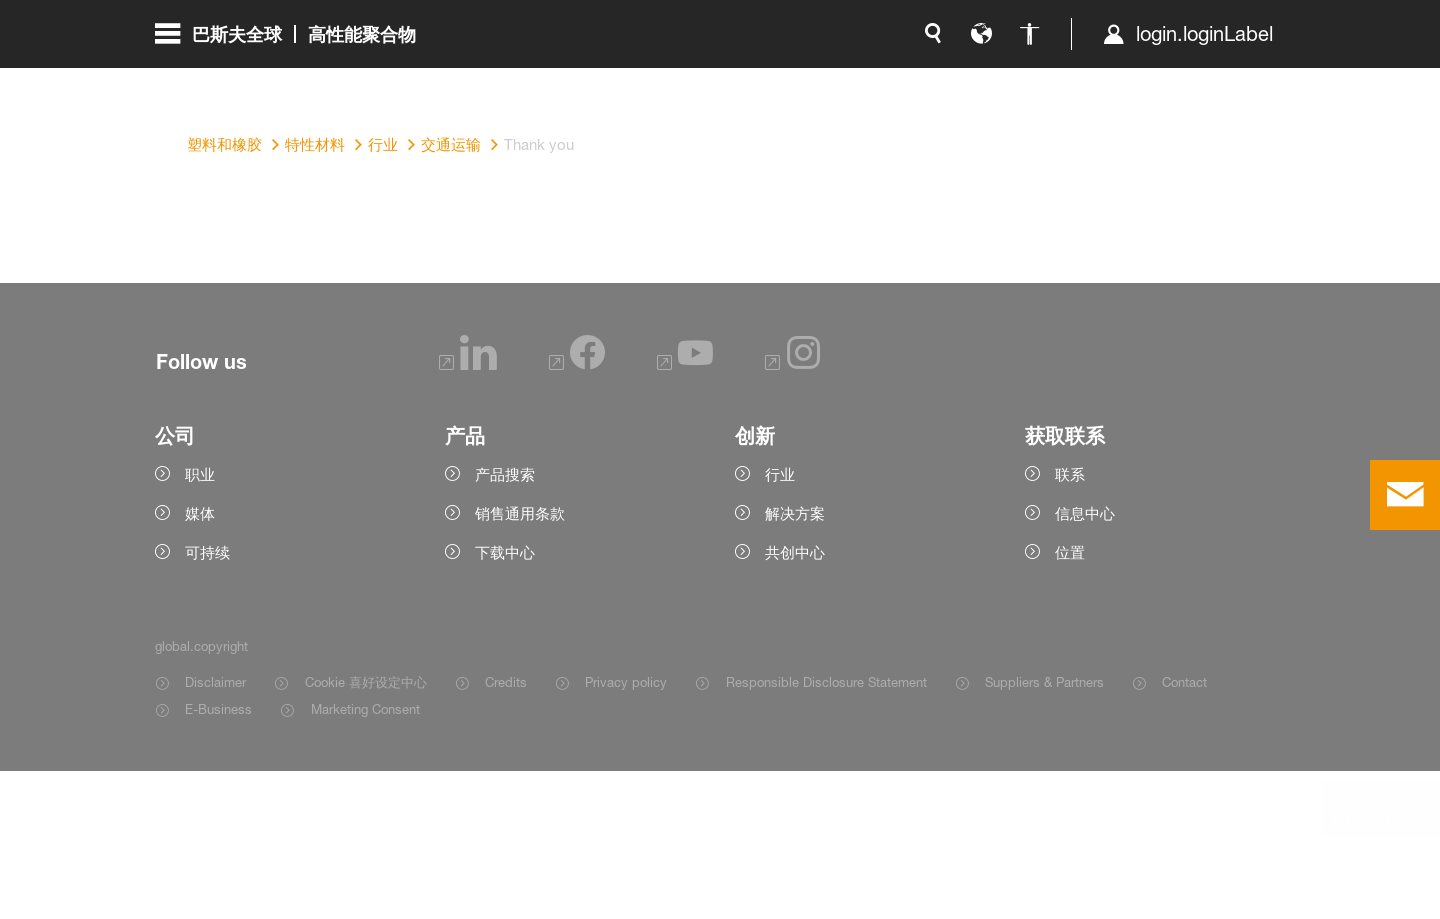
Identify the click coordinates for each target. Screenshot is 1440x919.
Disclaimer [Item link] (215, 830)
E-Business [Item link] (218, 857)
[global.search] (723, 80)
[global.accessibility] (819, 80)
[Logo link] (1205, 80)
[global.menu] (293, 80)
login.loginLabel (994, 80)
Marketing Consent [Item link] (365, 857)
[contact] (1405, 495)
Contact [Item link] (1184, 830)
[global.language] (771, 80)
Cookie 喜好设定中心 (366, 830)
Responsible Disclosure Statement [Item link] (826, 830)
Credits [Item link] (506, 830)
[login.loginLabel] (977, 80)
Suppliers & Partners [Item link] (1044, 830)
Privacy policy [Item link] (626, 830)
